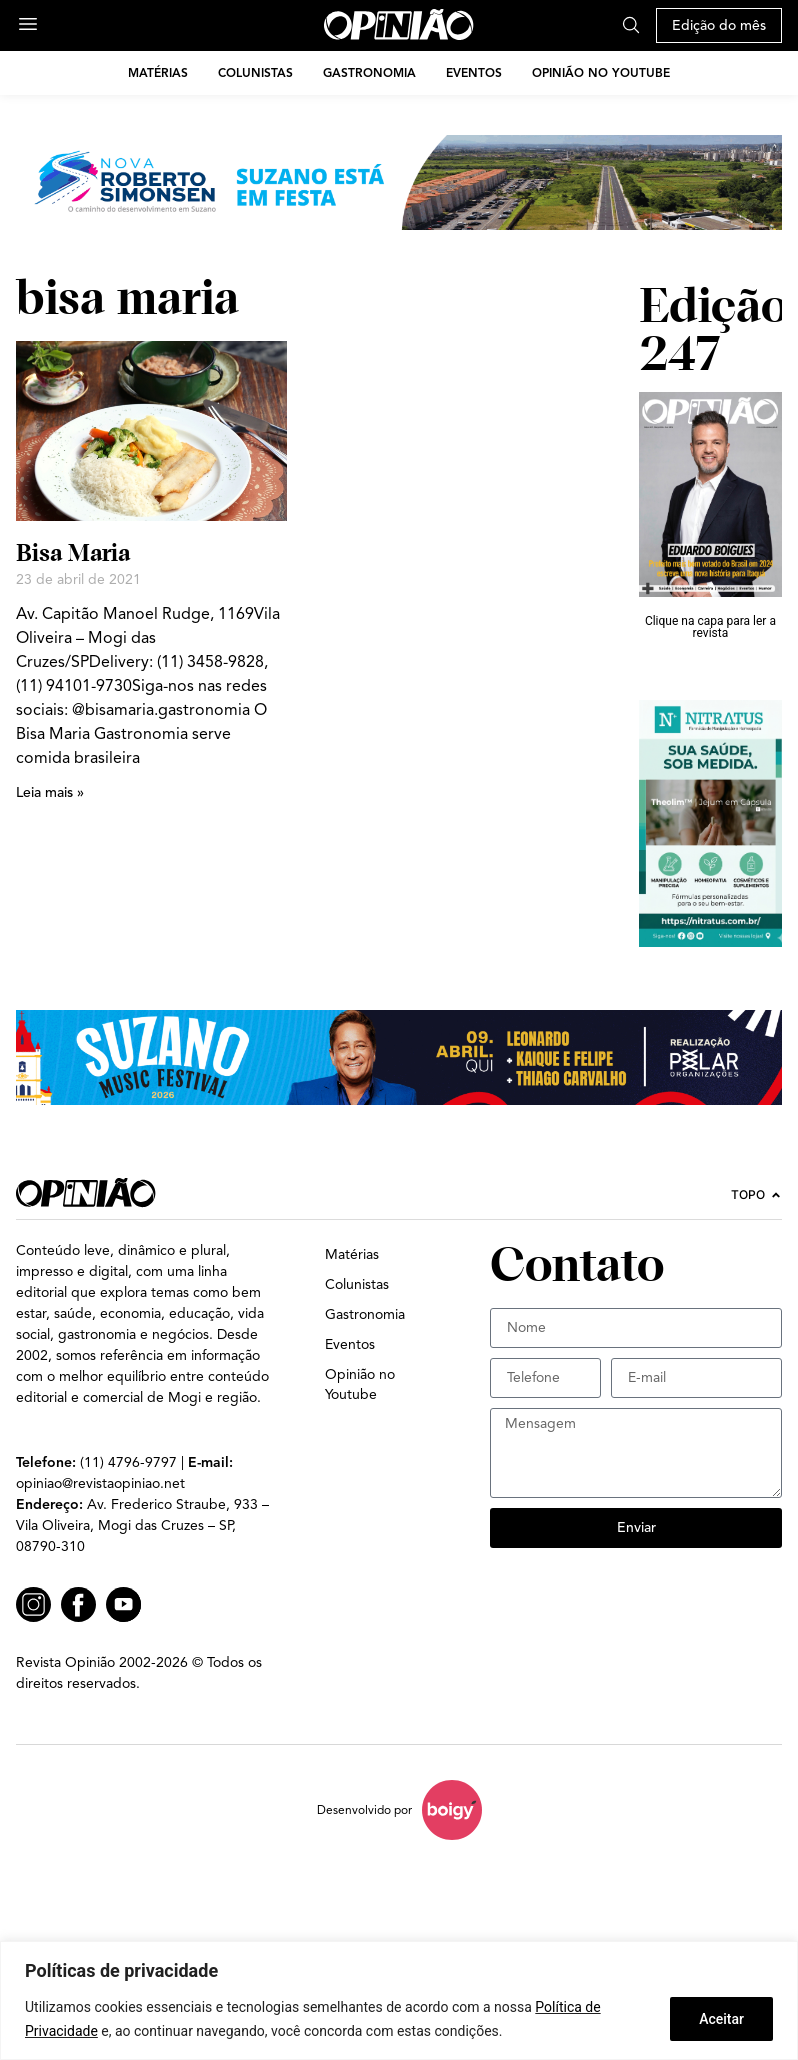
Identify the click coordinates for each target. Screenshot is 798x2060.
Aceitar (721, 2019)
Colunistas (255, 72)
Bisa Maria (73, 552)
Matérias (158, 72)
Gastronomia (369, 72)
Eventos (474, 72)
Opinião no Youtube (601, 72)
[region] (399, 2000)
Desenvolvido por (364, 1809)
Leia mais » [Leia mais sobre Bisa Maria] (50, 792)
